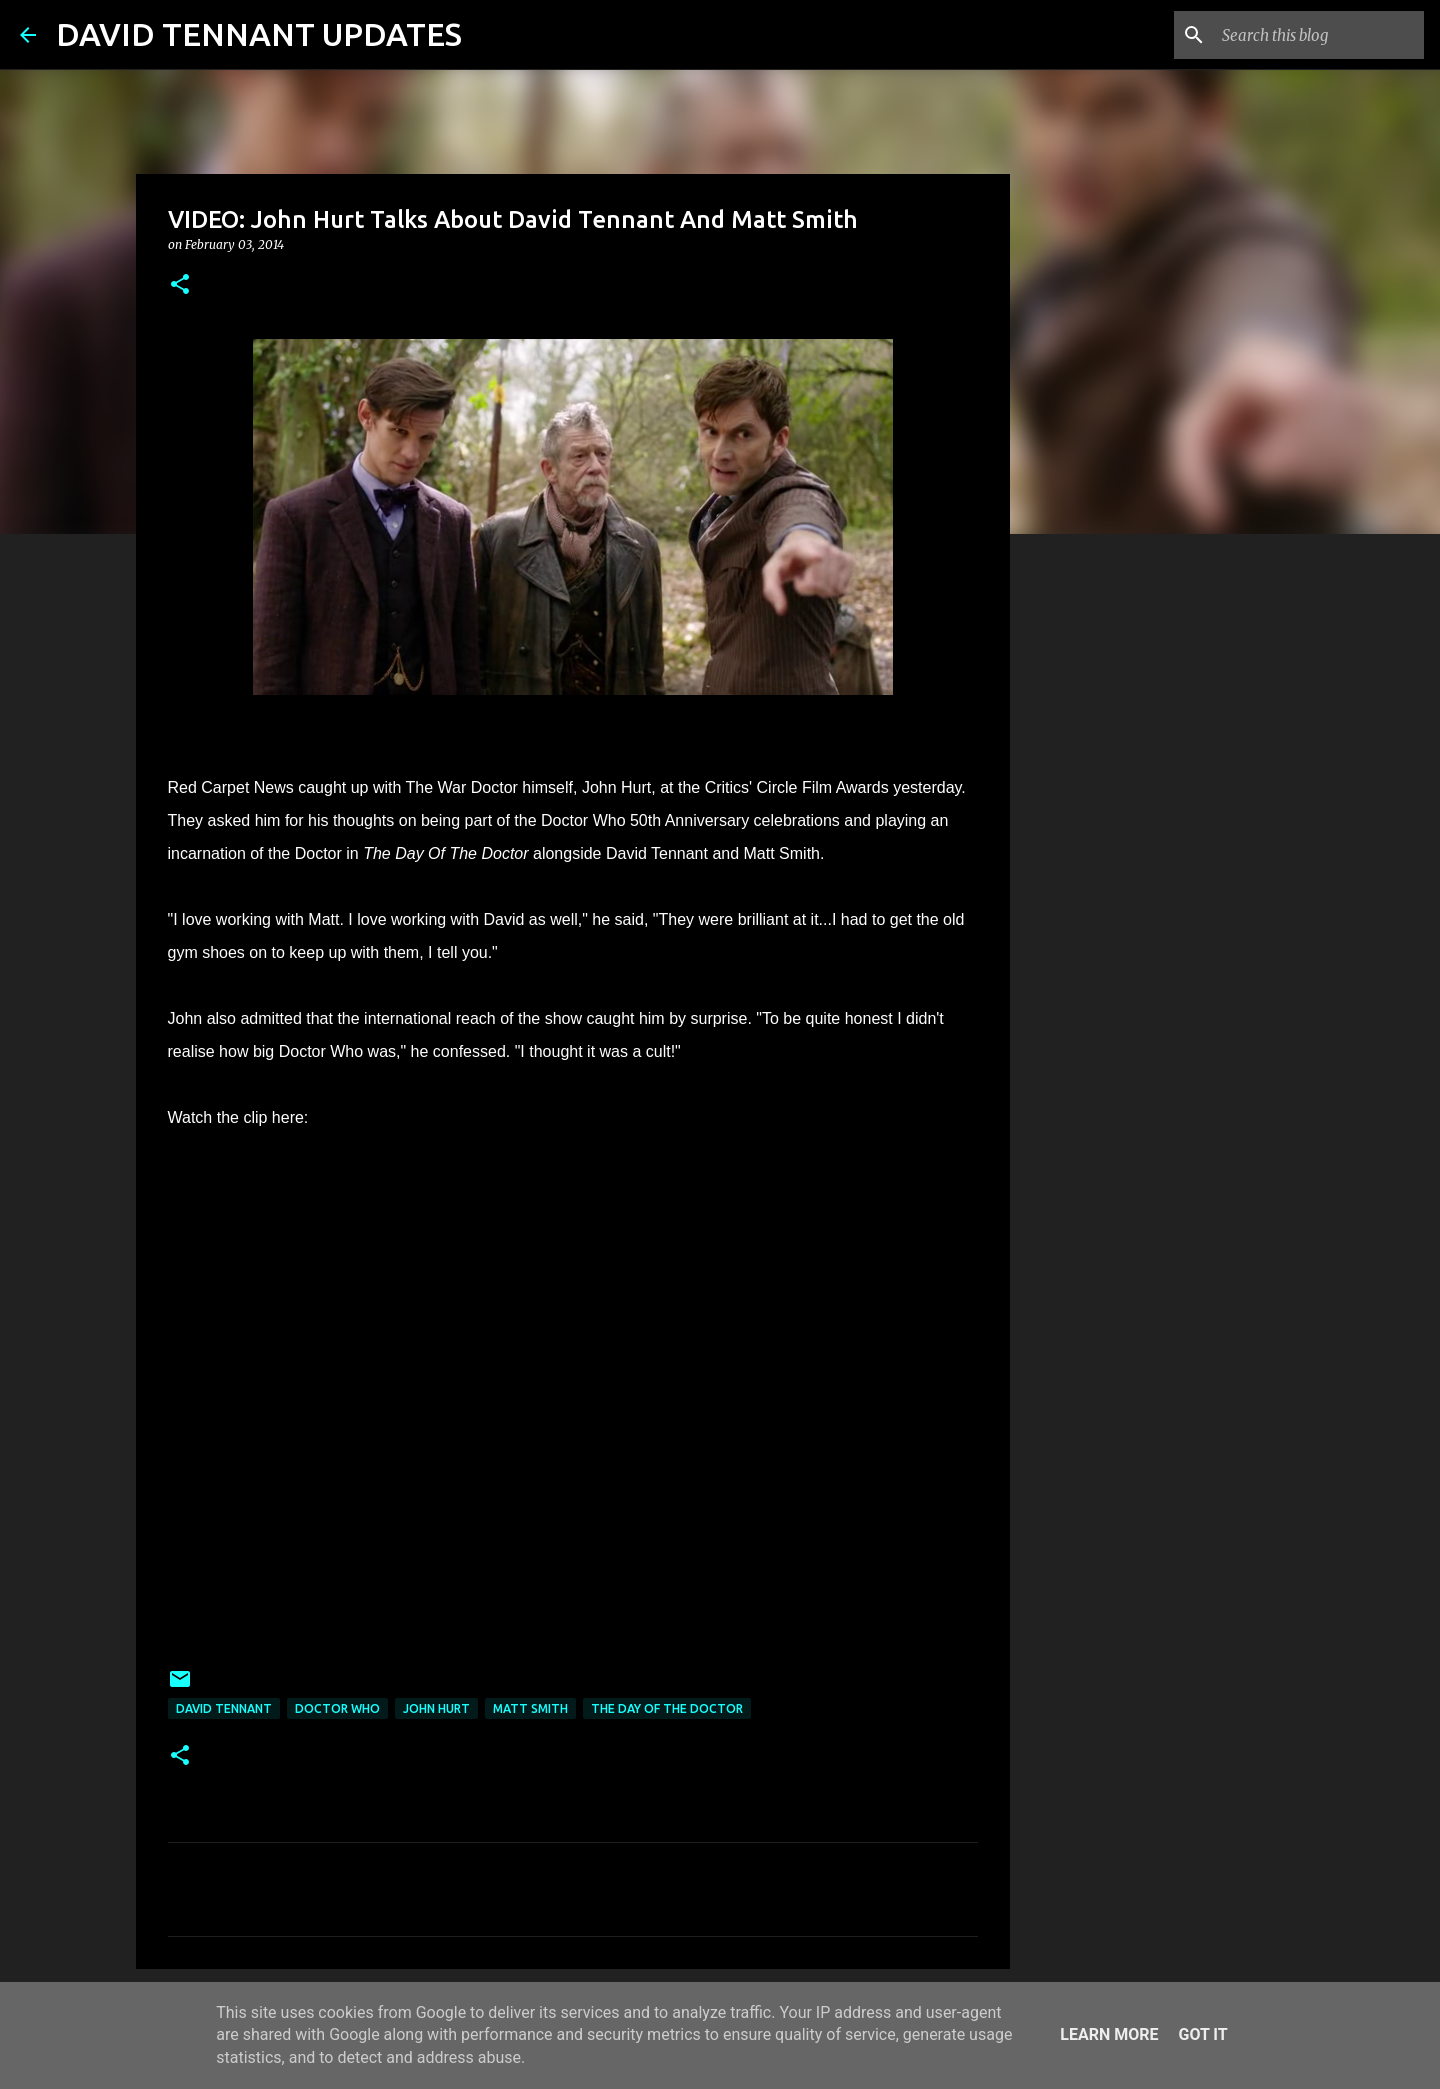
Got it (1202, 2034)
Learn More (1109, 2034)
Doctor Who (337, 1708)
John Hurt (436, 1708)
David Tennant (224, 1708)
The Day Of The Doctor (667, 1708)
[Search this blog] (1319, 35)
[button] (180, 285)
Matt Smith (530, 1708)
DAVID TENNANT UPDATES (259, 34)
